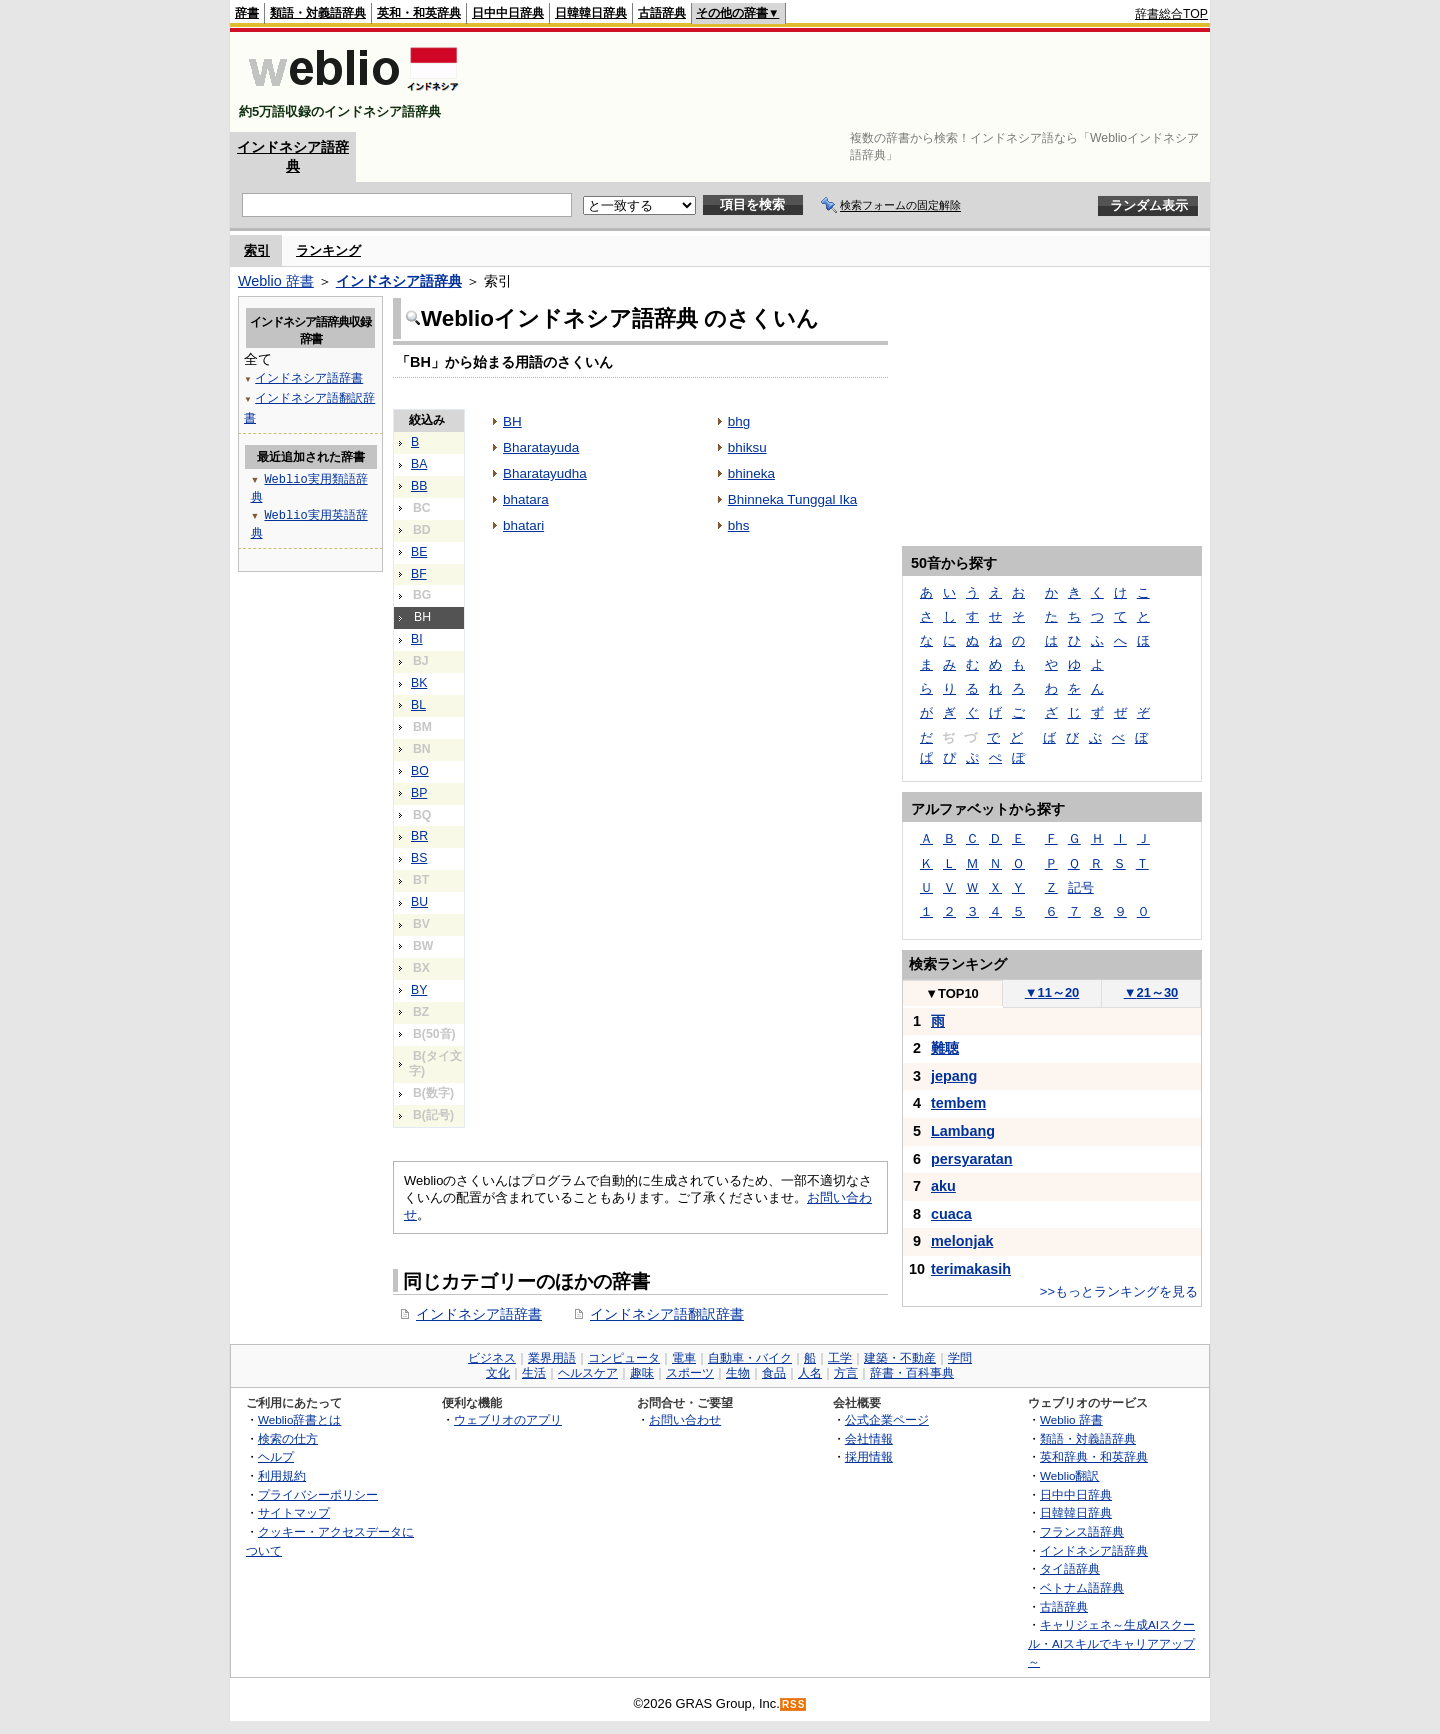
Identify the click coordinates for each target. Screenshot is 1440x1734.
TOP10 (952, 993)
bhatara (526, 499)
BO (420, 771)
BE (419, 552)
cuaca (951, 1214)
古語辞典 (662, 13)
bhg (739, 421)
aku (943, 1186)
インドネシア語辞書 (479, 1314)
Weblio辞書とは (299, 1419)
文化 (498, 1373)
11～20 (1052, 992)
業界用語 (552, 1358)
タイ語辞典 (1070, 1568)
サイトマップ (294, 1512)
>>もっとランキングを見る (1119, 1291)
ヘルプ (276, 1456)
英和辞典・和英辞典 (1094, 1456)
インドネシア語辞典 (399, 281)
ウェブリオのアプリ (508, 1419)
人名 (810, 1373)
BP (419, 793)
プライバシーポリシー (318, 1494)
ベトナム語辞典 (1082, 1587)
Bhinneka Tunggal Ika (792, 499)
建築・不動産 (900, 1358)
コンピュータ (624, 1358)
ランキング (328, 250)
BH (512, 421)
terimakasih (971, 1269)
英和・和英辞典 (419, 13)
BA (419, 464)
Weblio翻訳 (1069, 1475)
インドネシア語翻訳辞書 (667, 1314)
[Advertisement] (844, 82)
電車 (684, 1358)
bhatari (523, 525)
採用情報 (869, 1456)
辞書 (247, 13)
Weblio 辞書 (276, 281)
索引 (257, 250)
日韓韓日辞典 (591, 13)
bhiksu (747, 447)
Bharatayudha (545, 473)
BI (417, 639)
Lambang (963, 1131)
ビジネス (492, 1358)
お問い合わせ (685, 1419)
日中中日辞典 (508, 13)
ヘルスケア (588, 1373)
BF (419, 574)
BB (419, 486)
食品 (774, 1373)
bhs (739, 525)
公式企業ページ (887, 1419)
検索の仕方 (288, 1438)
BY (419, 990)
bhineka (751, 473)
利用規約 (282, 1475)
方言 (846, 1373)
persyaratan (972, 1159)
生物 (738, 1373)
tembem (958, 1103)
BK (419, 683)
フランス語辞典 (1082, 1531)
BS (419, 858)
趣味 (642, 1373)
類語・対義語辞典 (318, 13)
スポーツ (690, 1373)
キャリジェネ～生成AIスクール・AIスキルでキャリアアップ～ (1111, 1643)
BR (419, 836)
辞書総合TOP (1171, 14)
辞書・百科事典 (912, 1373)
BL (418, 705)
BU (419, 902)
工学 (840, 1358)
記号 (1081, 887)
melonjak (962, 1241)
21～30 (1151, 992)
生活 (534, 1373)
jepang (954, 1076)
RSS (794, 1704)
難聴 (945, 1048)
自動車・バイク (750, 1358)
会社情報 (869, 1438)
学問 (960, 1358)
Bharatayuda (541, 447)
